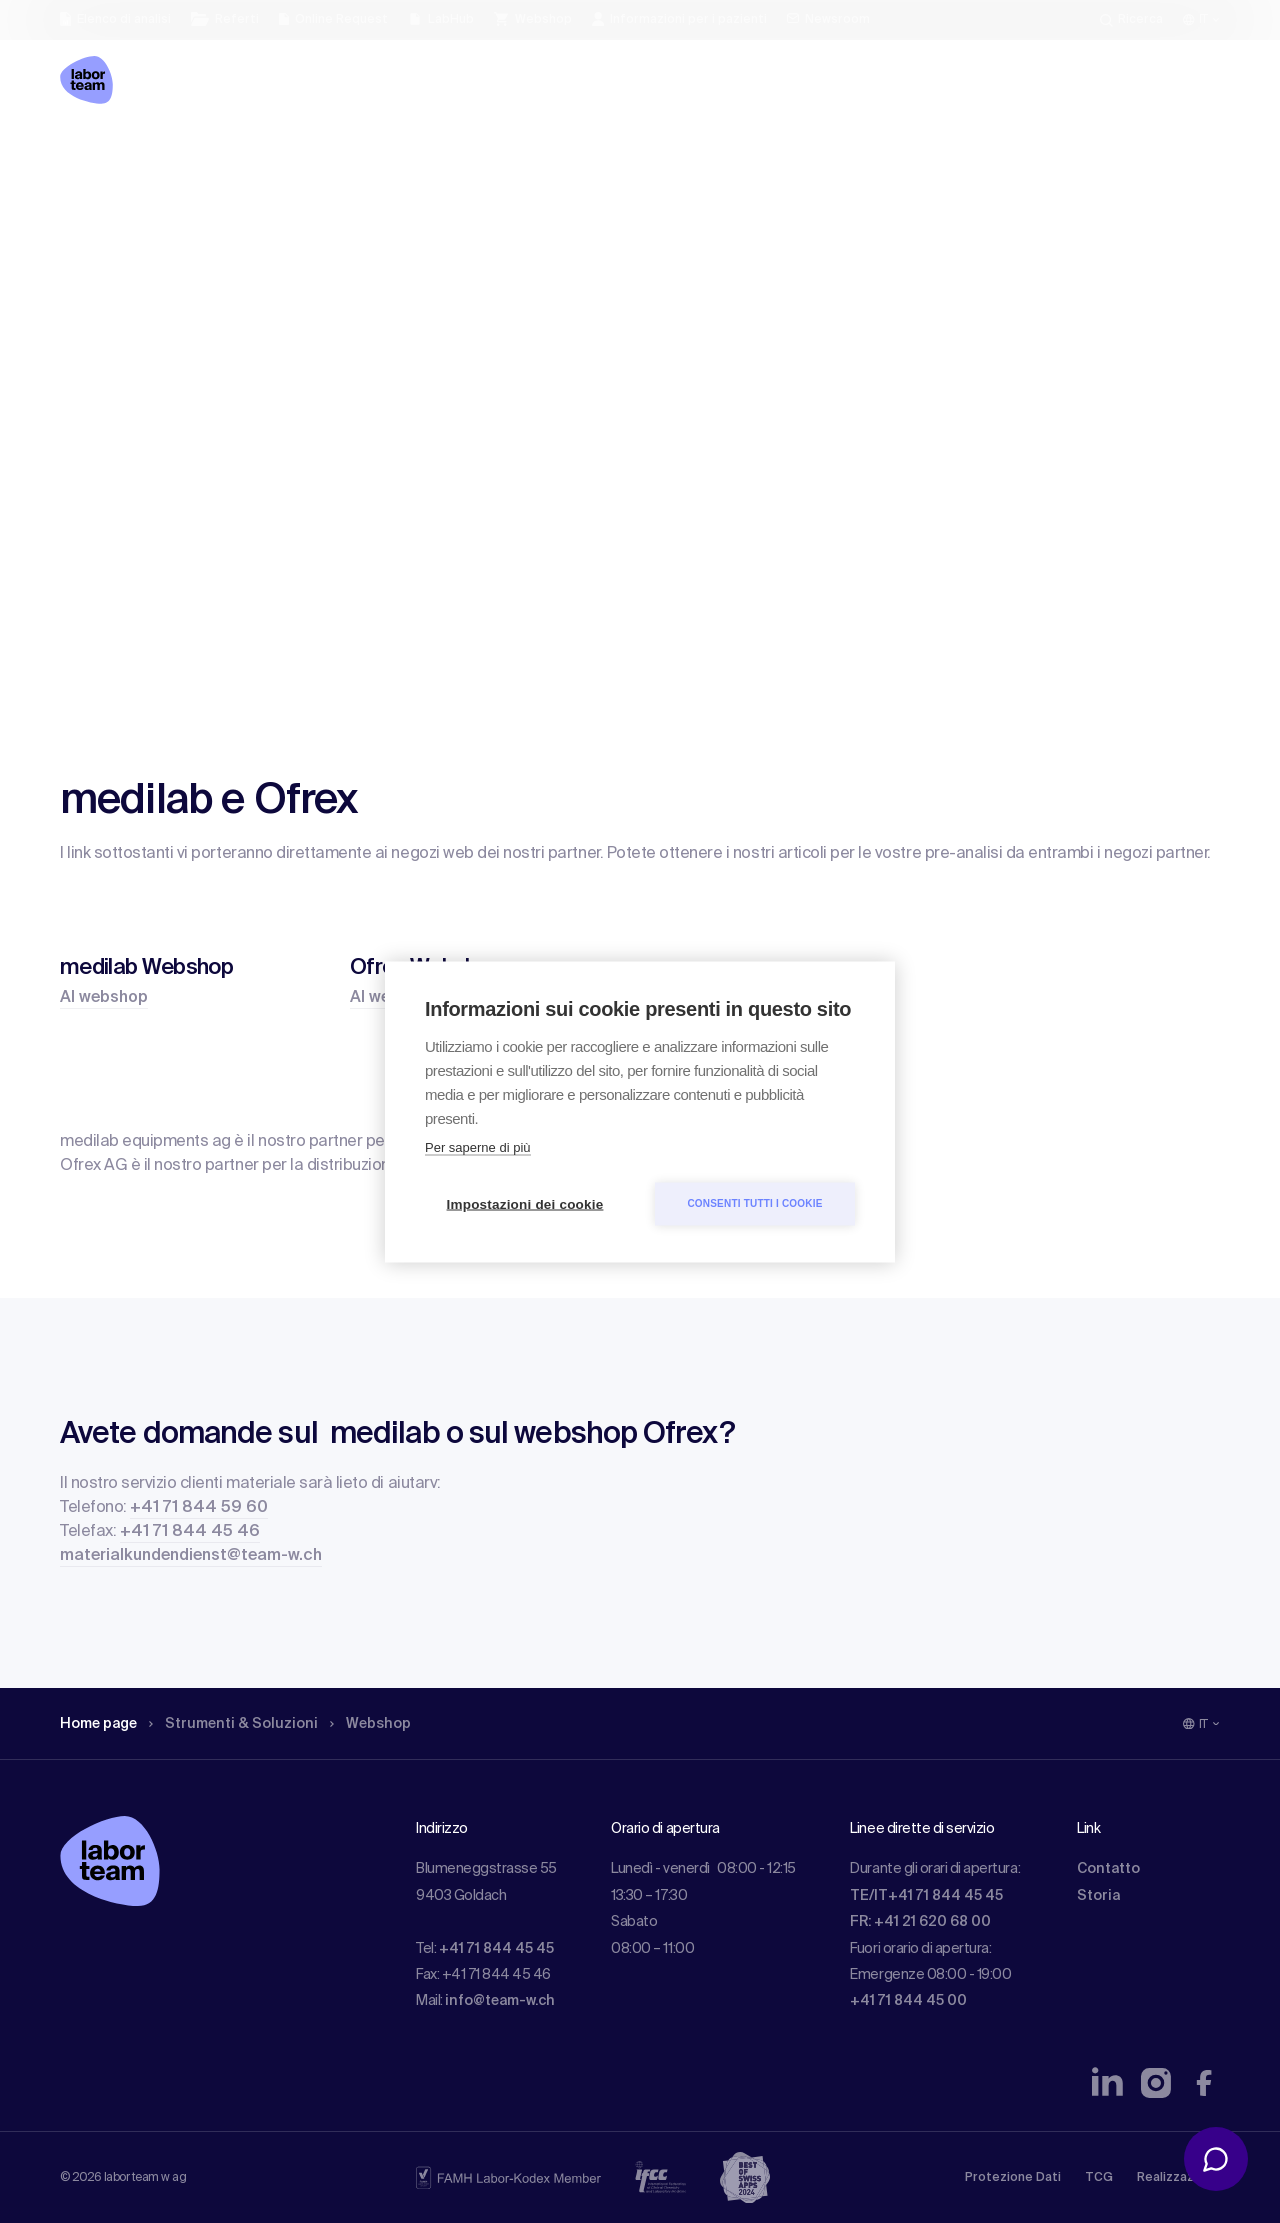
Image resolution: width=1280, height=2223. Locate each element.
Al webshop (104, 998)
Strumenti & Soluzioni (233, 1724)
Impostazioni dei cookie (525, 1203)
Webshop (370, 1724)
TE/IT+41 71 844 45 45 (926, 1896)
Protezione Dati (1013, 2178)
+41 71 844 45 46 (190, 1532)
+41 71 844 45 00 (908, 2001)
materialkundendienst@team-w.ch (191, 1556)
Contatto (1108, 1869)
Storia (1098, 1896)
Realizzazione (1178, 2178)
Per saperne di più (478, 1146)
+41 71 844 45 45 (496, 1949)
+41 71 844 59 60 (199, 1508)
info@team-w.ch (500, 2001)
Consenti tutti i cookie (754, 1203)
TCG (1099, 2178)
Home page (98, 1724)
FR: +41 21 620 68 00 (920, 1922)
